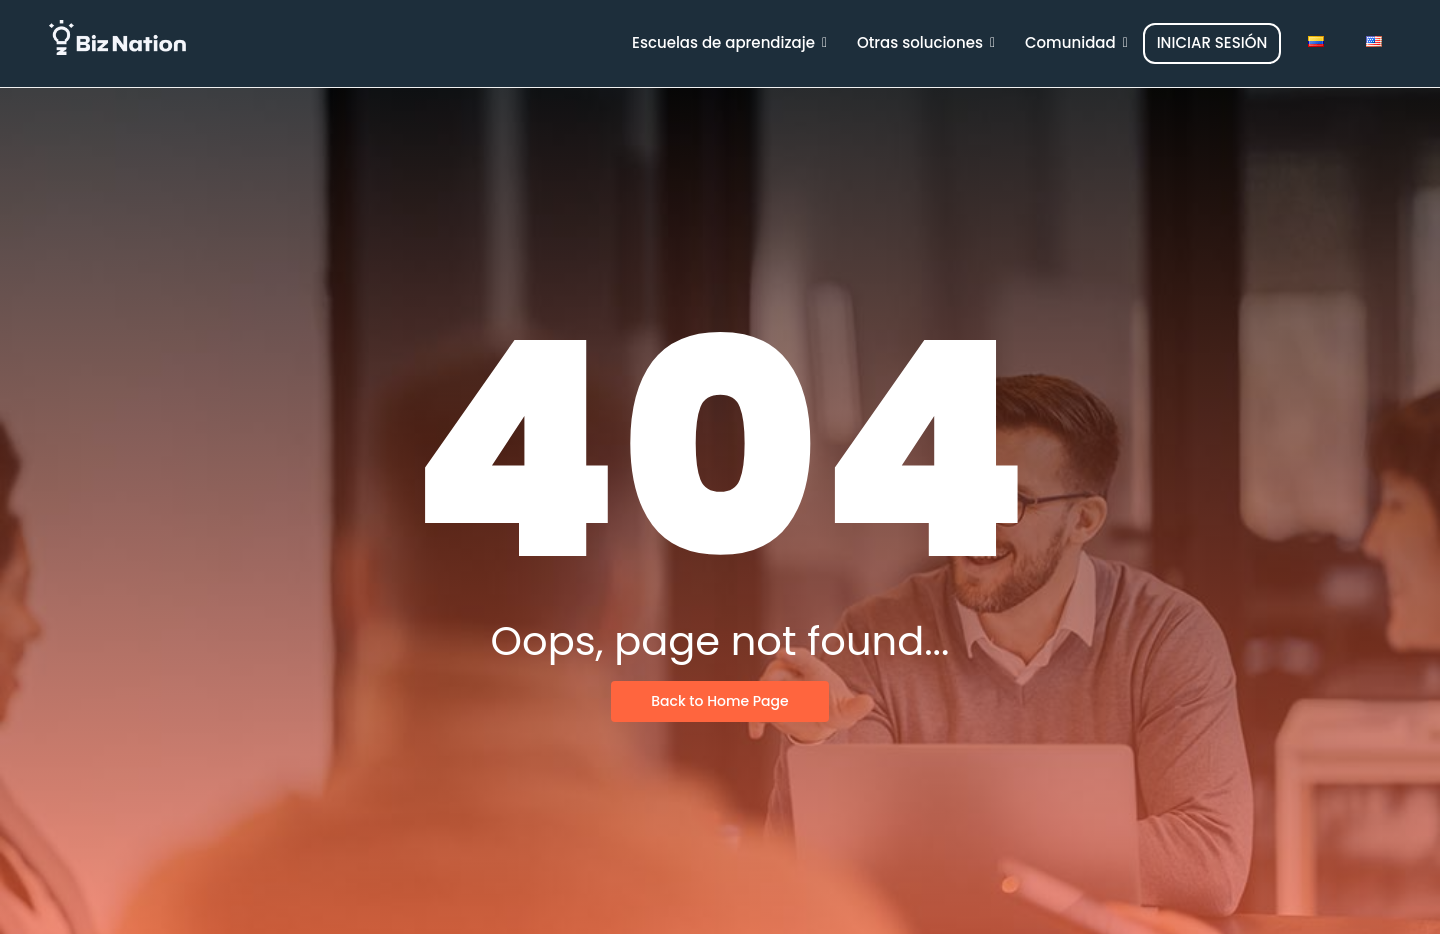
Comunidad (1076, 42)
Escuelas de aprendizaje (729, 42)
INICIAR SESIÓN (1212, 42)
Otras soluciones (926, 42)
